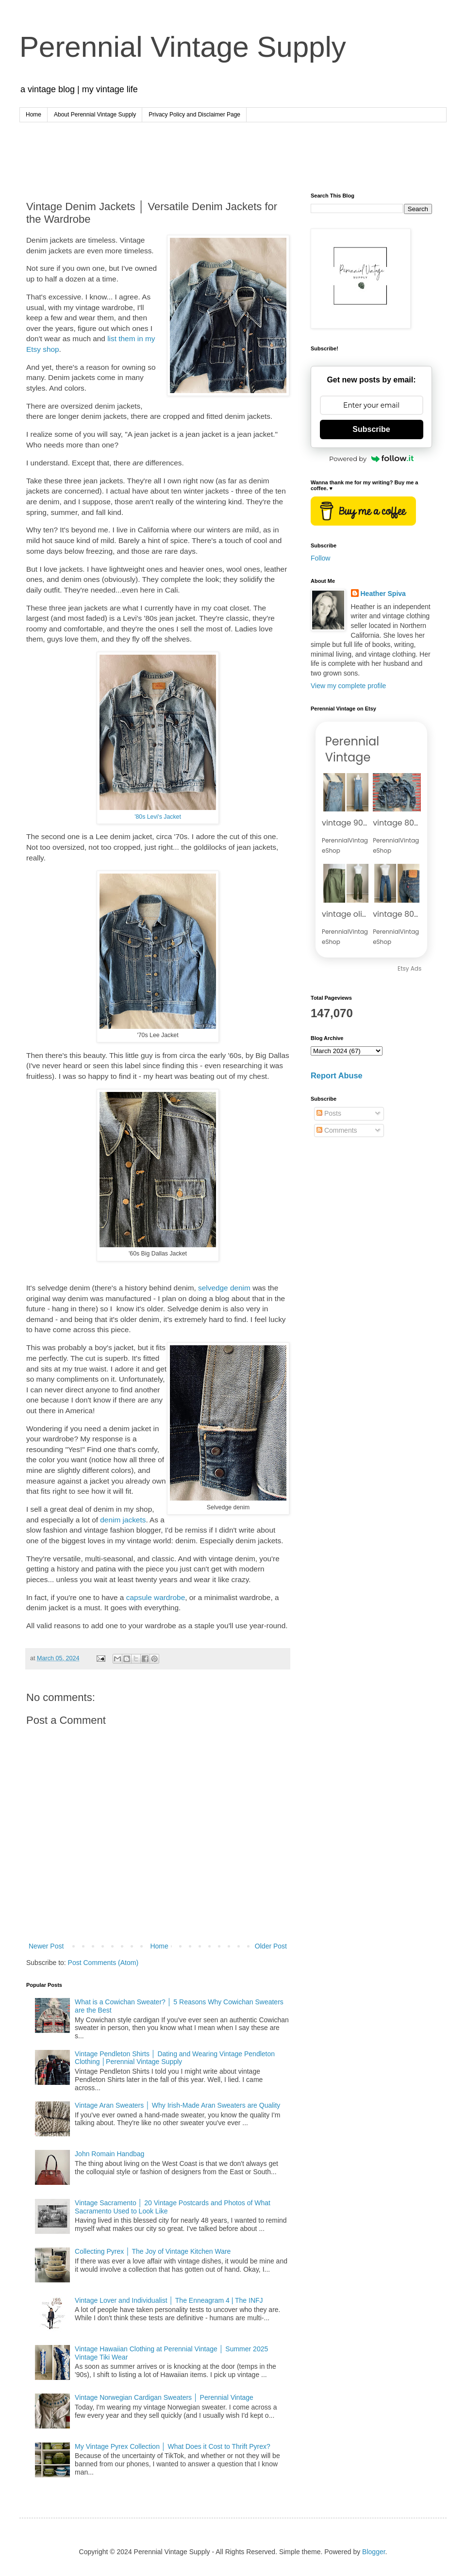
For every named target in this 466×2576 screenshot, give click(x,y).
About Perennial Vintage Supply (95, 114)
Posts (328, 1113)
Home (33, 114)
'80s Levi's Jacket (157, 816)
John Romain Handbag (109, 2154)
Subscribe (371, 429)
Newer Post (46, 1946)
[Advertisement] (233, 149)
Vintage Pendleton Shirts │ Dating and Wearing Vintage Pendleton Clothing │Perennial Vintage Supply (175, 2058)
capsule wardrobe (155, 1597)
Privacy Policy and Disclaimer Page (194, 114)
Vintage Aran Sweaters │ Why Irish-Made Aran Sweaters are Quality (177, 2105)
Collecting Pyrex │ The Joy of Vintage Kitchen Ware (153, 2251)
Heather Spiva (383, 593)
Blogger (373, 2552)
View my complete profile (348, 686)
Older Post (271, 1946)
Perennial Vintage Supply (182, 47)
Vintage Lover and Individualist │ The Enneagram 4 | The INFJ (169, 2300)
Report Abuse (337, 1075)
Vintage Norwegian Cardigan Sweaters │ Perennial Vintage (164, 2397)
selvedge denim (224, 1288)
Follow (320, 558)
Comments (336, 1130)
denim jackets (122, 1520)
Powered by (371, 458)
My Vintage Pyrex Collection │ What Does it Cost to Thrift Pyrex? (172, 2446)
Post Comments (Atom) (103, 1962)
